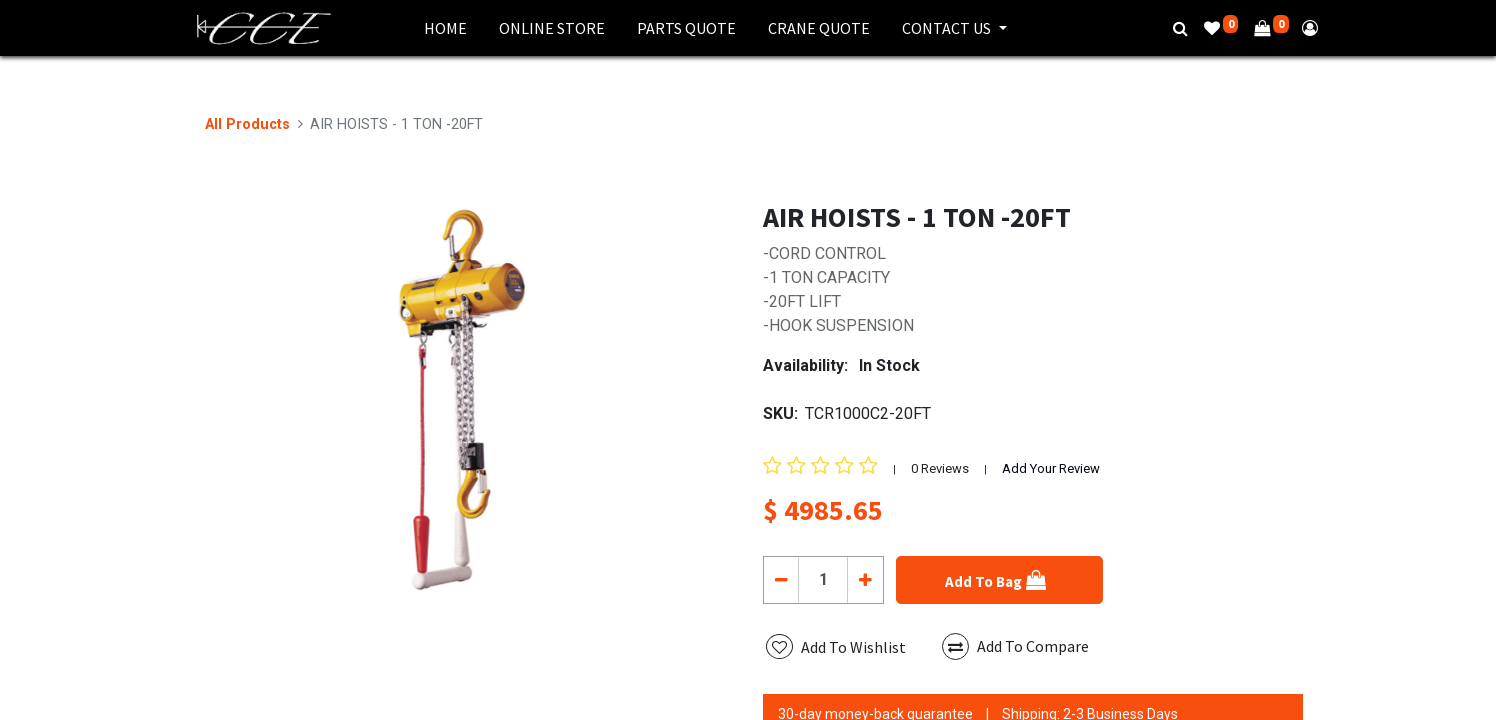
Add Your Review (1051, 468)
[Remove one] (781, 580)
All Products (247, 124)
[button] (999, 580)
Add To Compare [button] (1015, 646)
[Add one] (864, 580)
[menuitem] (445, 28)
